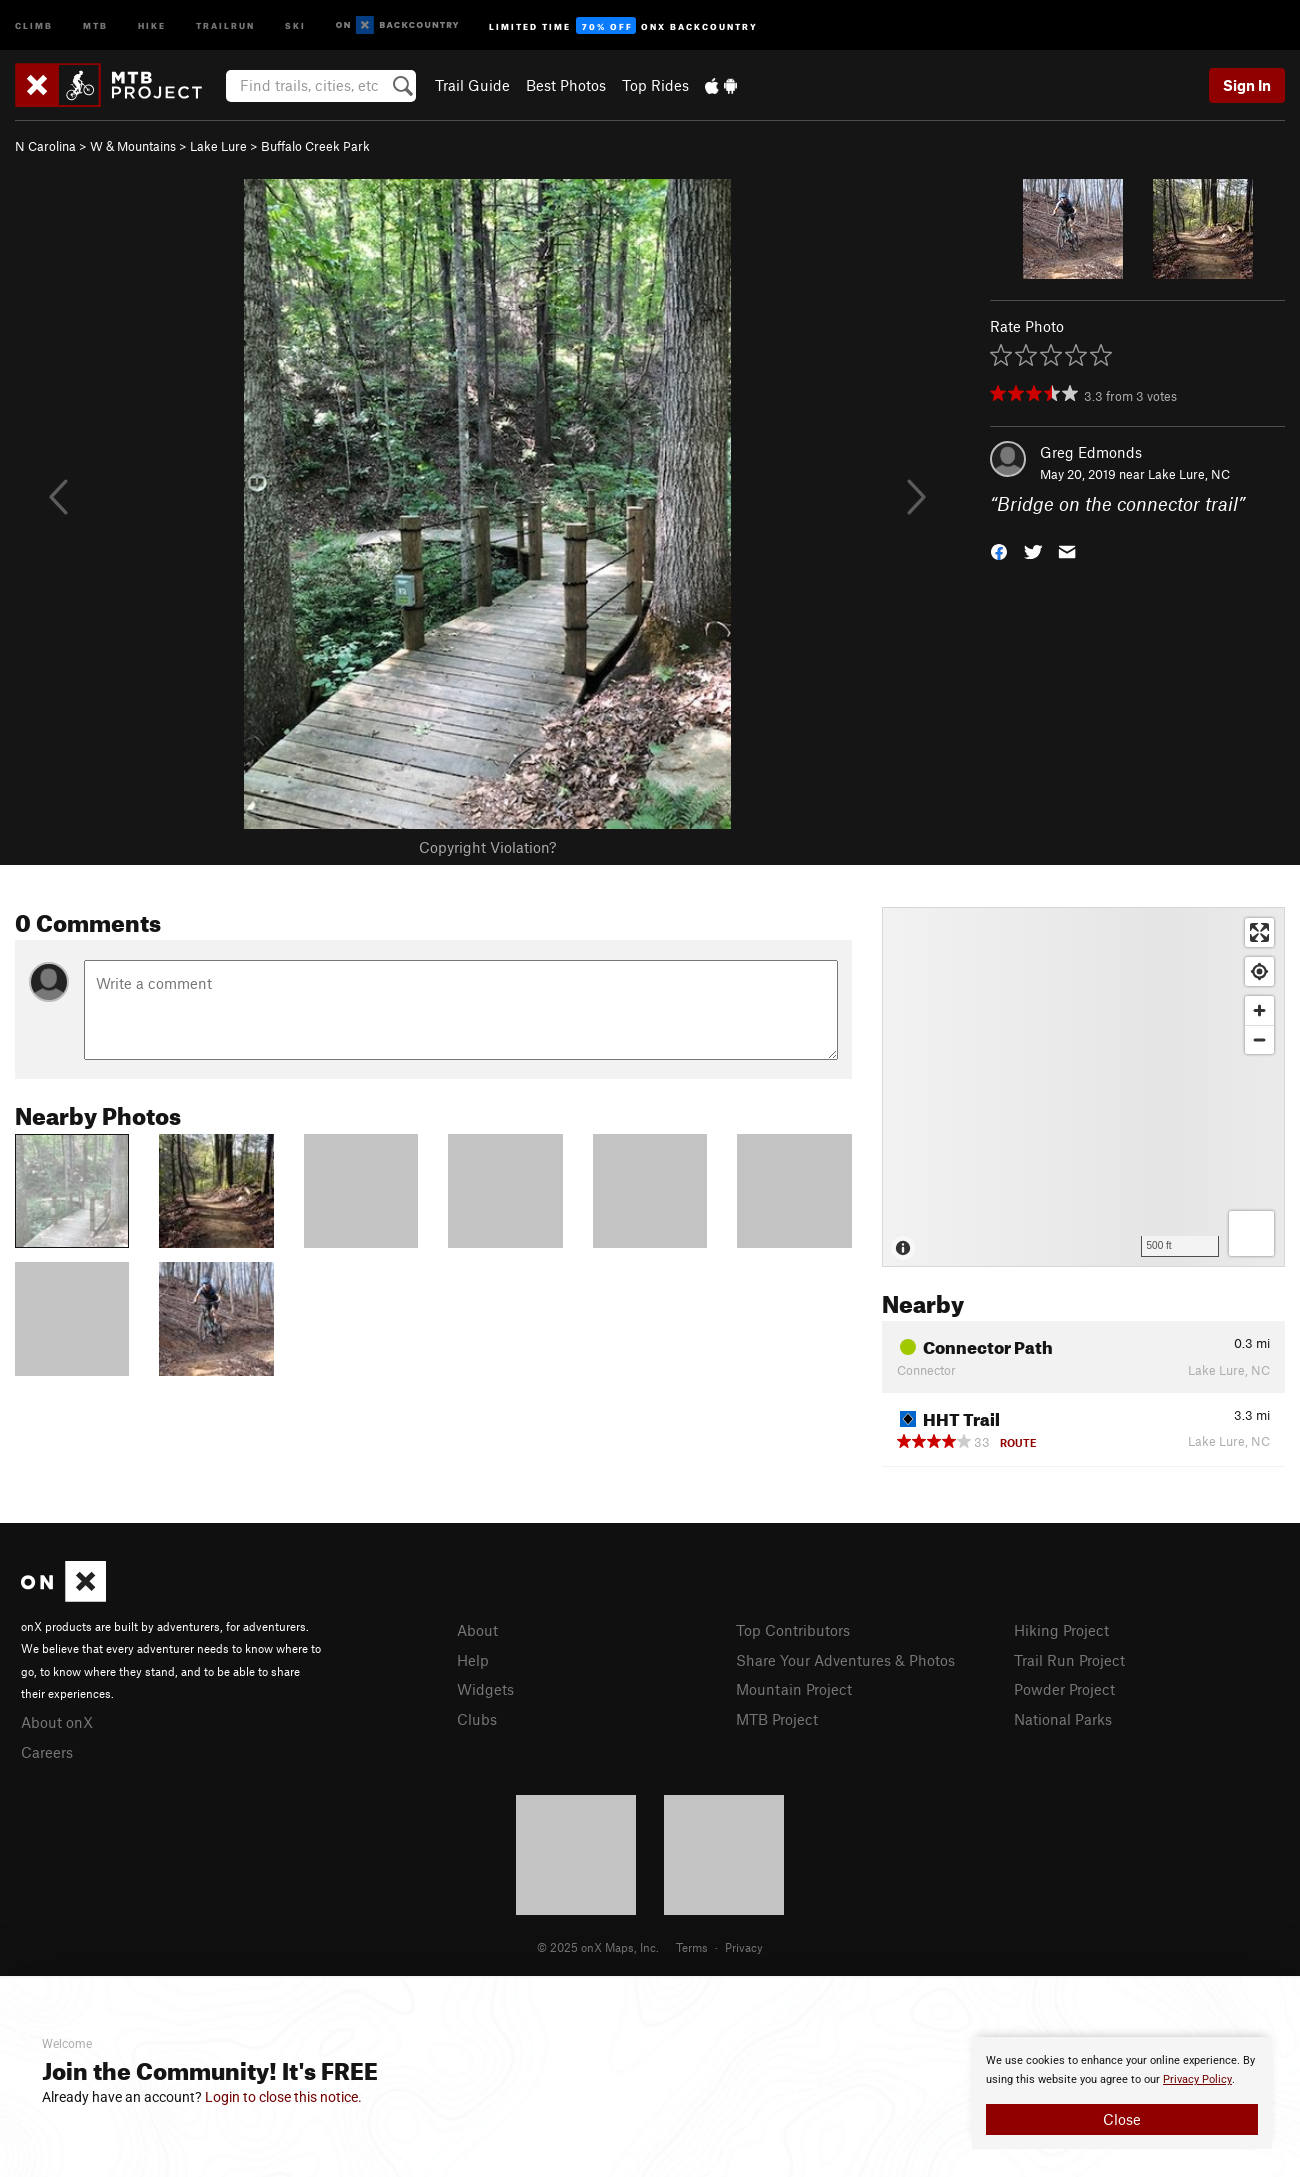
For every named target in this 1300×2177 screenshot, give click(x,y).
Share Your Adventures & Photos (845, 1660)
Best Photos (566, 85)
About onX (57, 1722)
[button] (999, 550)
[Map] (1083, 1087)
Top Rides (655, 85)
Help (473, 1660)
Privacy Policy (1197, 2079)
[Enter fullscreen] (1259, 932)
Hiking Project (1061, 1630)
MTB (95, 24)
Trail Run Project (1069, 1660)
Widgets (485, 1689)
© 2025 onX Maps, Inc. (598, 1947)
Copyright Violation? (487, 847)
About (477, 1630)
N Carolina (45, 146)
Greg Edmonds (1091, 452)
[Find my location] (1259, 971)
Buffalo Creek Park (315, 146)
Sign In (1247, 85)
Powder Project (1064, 1689)
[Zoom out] (1259, 1039)
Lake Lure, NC (1189, 474)
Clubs (477, 1719)
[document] (1122, 2093)
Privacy (744, 1947)
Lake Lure (218, 146)
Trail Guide (472, 85)
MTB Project (777, 1719)
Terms (692, 1947)
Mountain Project (794, 1689)
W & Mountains (133, 146)
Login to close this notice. (283, 2097)
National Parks (1063, 1719)
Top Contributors (793, 1630)
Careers (47, 1752)
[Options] (1251, 1233)
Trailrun (225, 24)
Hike (152, 24)
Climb (34, 24)
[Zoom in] (1259, 1010)
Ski (295, 24)
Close (1122, 2119)
